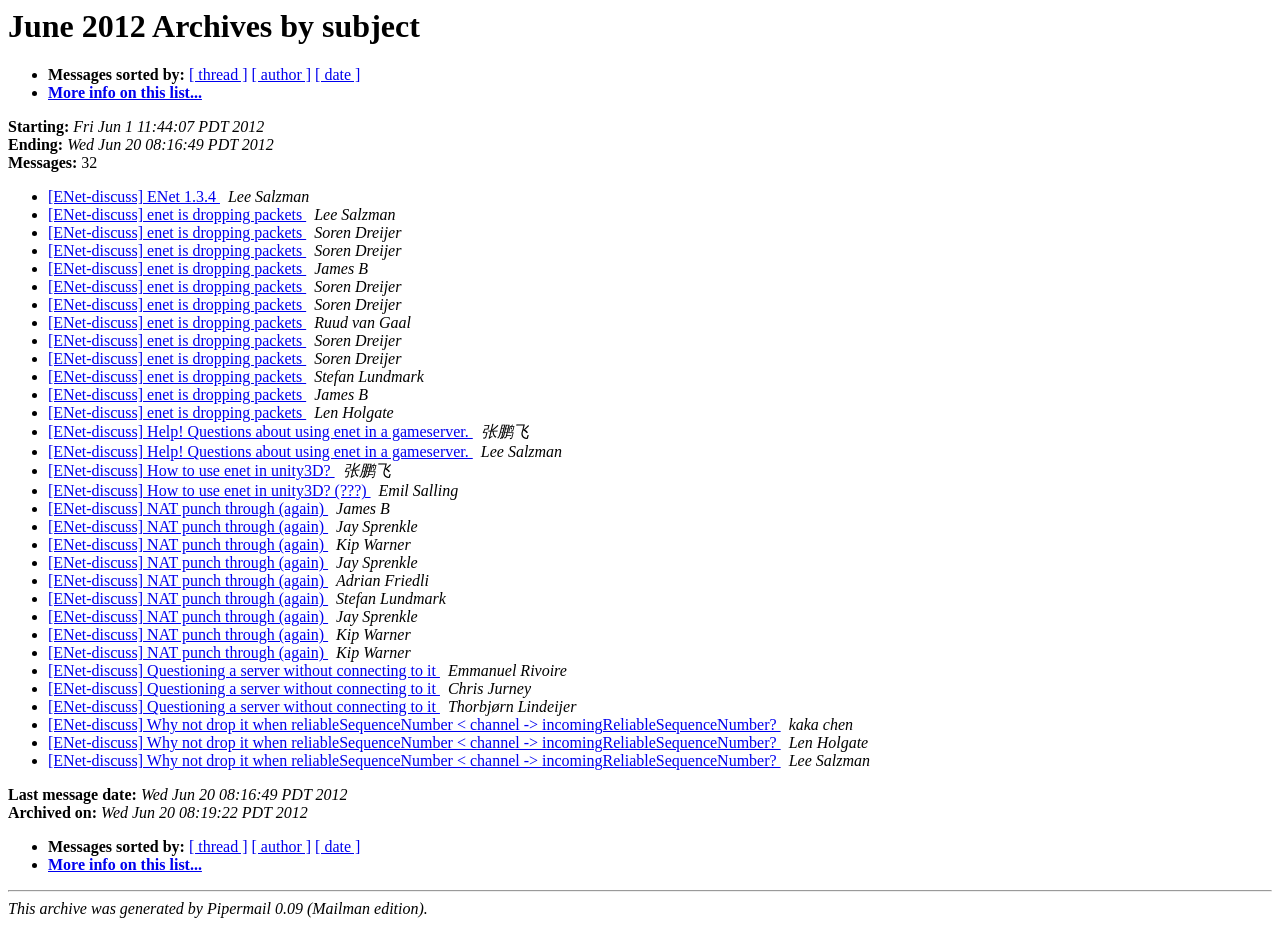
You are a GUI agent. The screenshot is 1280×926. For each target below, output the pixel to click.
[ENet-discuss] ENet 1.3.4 (134, 196)
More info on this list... (125, 92)
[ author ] (282, 74)
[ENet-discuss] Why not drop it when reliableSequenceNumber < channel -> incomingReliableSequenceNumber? (414, 724)
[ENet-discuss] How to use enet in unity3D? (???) (209, 490)
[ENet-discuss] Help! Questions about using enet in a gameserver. (260, 431)
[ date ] (337, 74)
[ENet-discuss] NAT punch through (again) (188, 508)
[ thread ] (218, 74)
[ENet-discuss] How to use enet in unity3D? (191, 470)
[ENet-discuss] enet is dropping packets (177, 214)
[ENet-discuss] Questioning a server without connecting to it (244, 670)
